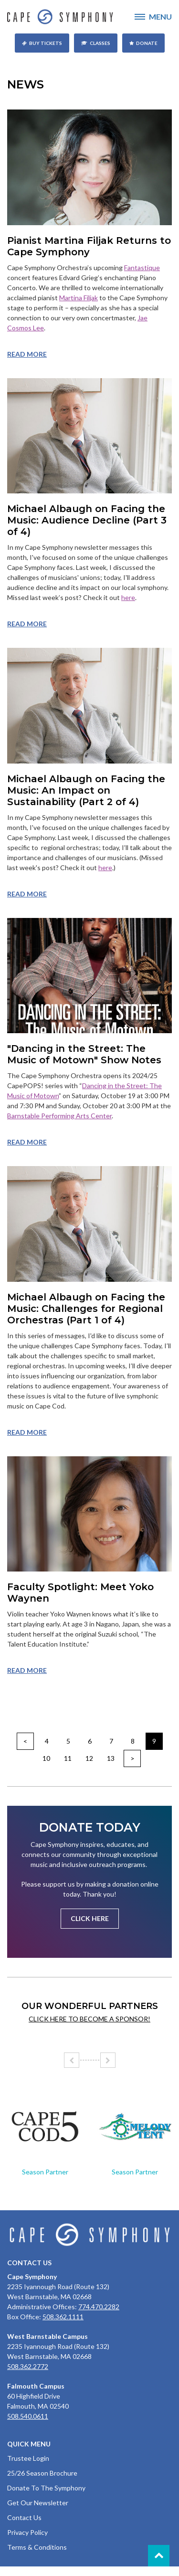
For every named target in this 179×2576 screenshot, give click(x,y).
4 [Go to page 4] (47, 1741)
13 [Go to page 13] (111, 1758)
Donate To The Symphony (46, 2488)
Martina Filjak (78, 298)
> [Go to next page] (132, 1758)
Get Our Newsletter (37, 2503)
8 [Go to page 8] (133, 1741)
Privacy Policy (27, 2532)
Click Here (90, 1918)
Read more (27, 354)
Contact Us (24, 2517)
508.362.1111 (63, 2317)
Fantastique (142, 267)
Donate (147, 43)
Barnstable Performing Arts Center (59, 1116)
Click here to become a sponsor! (89, 2019)
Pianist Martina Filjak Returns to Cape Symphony (89, 246)
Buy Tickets (45, 43)
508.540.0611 (27, 2416)
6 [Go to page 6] (90, 1741)
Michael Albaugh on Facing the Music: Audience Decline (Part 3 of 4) (87, 520)
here (128, 597)
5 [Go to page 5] (68, 1741)
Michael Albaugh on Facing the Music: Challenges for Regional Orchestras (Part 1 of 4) (86, 1308)
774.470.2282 (98, 2307)
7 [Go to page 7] (111, 1741)
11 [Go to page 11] (68, 1758)
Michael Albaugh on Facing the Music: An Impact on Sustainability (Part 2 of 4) (86, 790)
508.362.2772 (27, 2366)
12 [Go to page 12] (89, 1758)
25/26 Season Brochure (42, 2473)
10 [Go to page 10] (46, 1758)
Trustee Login (28, 2458)
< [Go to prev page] (25, 1741)
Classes (100, 43)
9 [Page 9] (154, 1741)
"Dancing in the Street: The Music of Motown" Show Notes (84, 1054)
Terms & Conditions (37, 2547)
